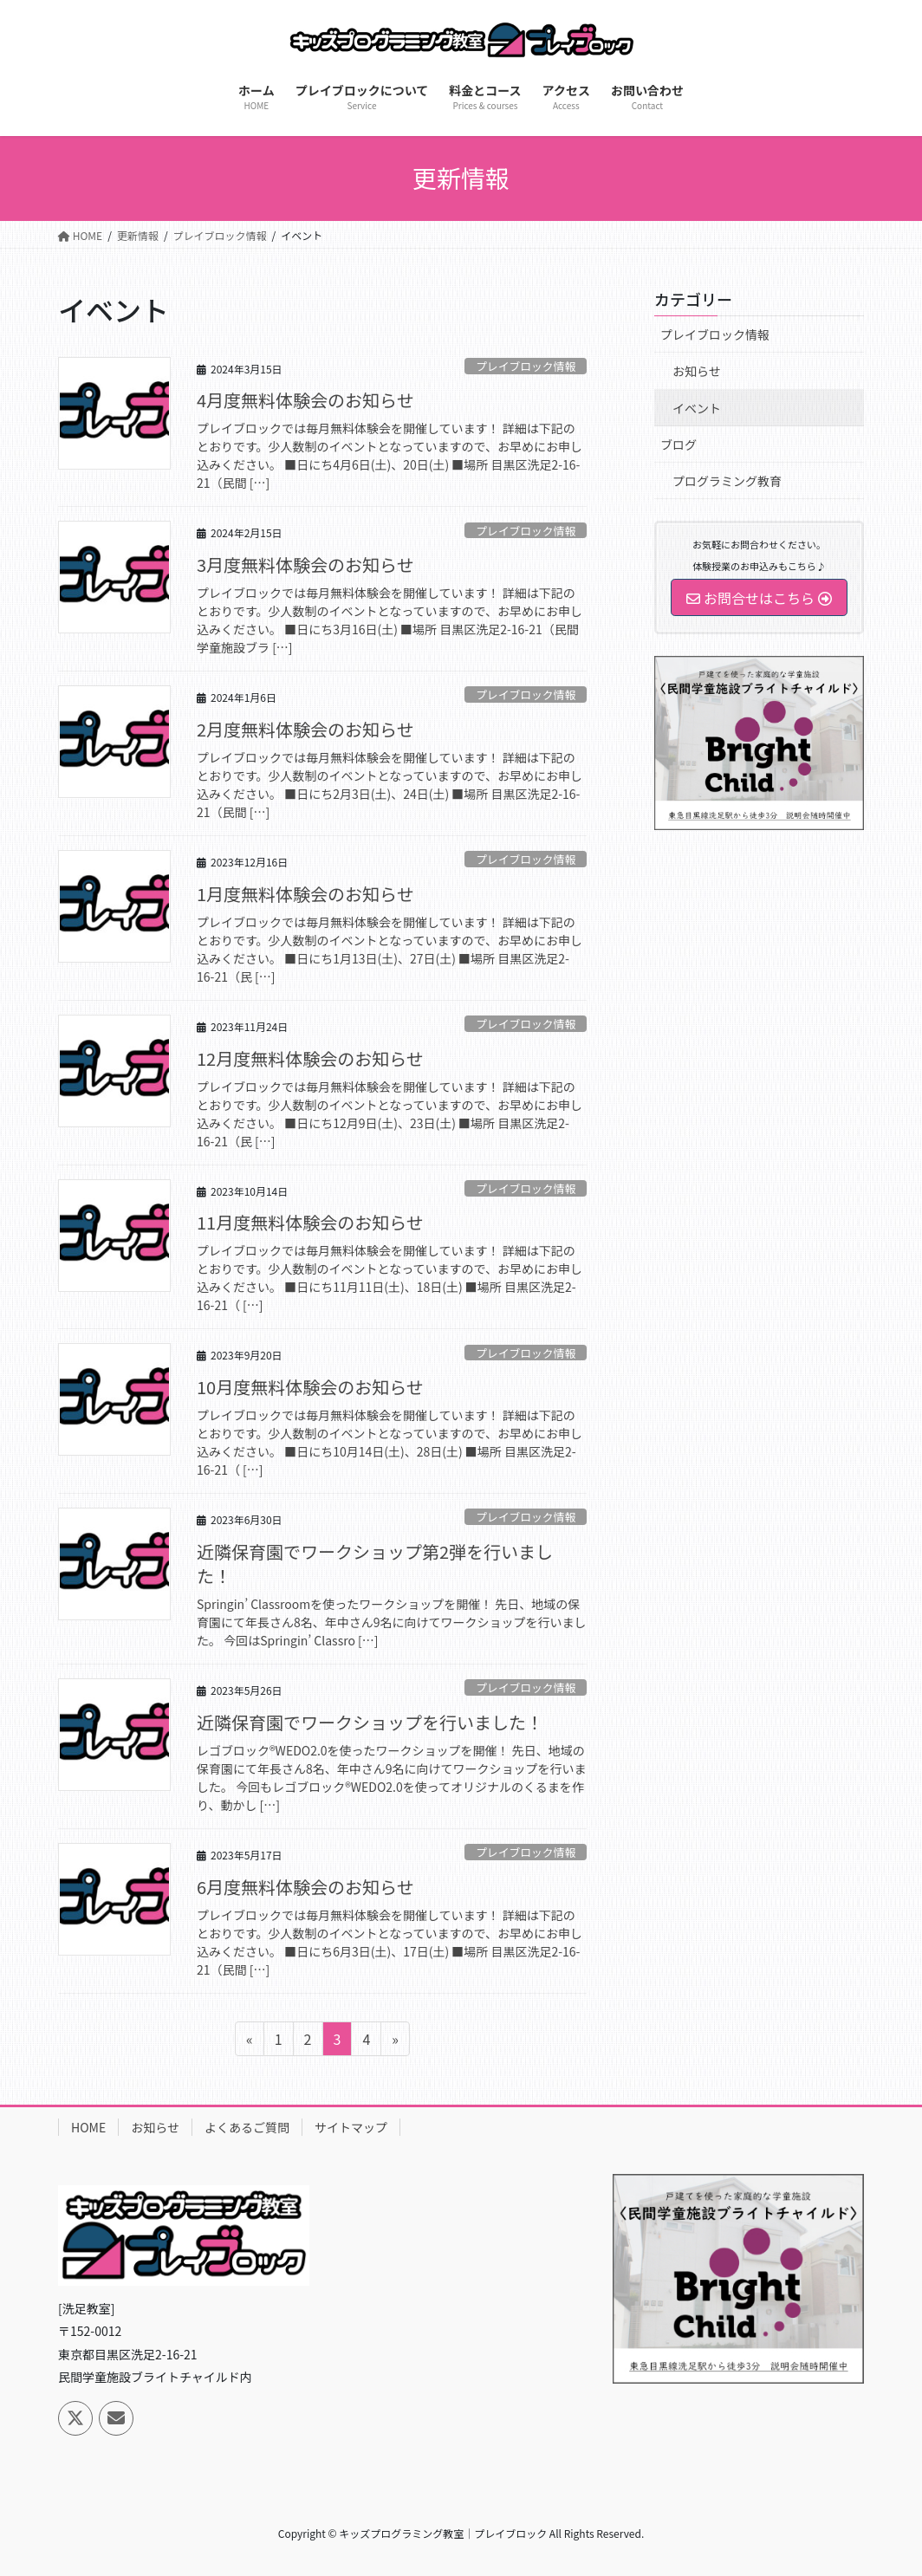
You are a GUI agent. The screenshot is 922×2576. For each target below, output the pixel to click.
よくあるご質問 (247, 2127)
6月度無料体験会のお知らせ (305, 1886)
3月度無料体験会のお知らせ (305, 564)
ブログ (678, 444)
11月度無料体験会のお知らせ (310, 1222)
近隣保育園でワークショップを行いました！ (370, 1722)
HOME (88, 2127)
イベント (696, 408)
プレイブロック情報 (525, 366)
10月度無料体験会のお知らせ (310, 1386)
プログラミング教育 (727, 481)
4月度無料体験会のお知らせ (305, 399)
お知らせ (696, 371)
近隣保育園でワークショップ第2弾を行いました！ (375, 1563)
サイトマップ (351, 2127)
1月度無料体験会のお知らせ (305, 893)
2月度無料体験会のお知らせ (305, 729)
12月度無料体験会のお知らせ (310, 1058)
